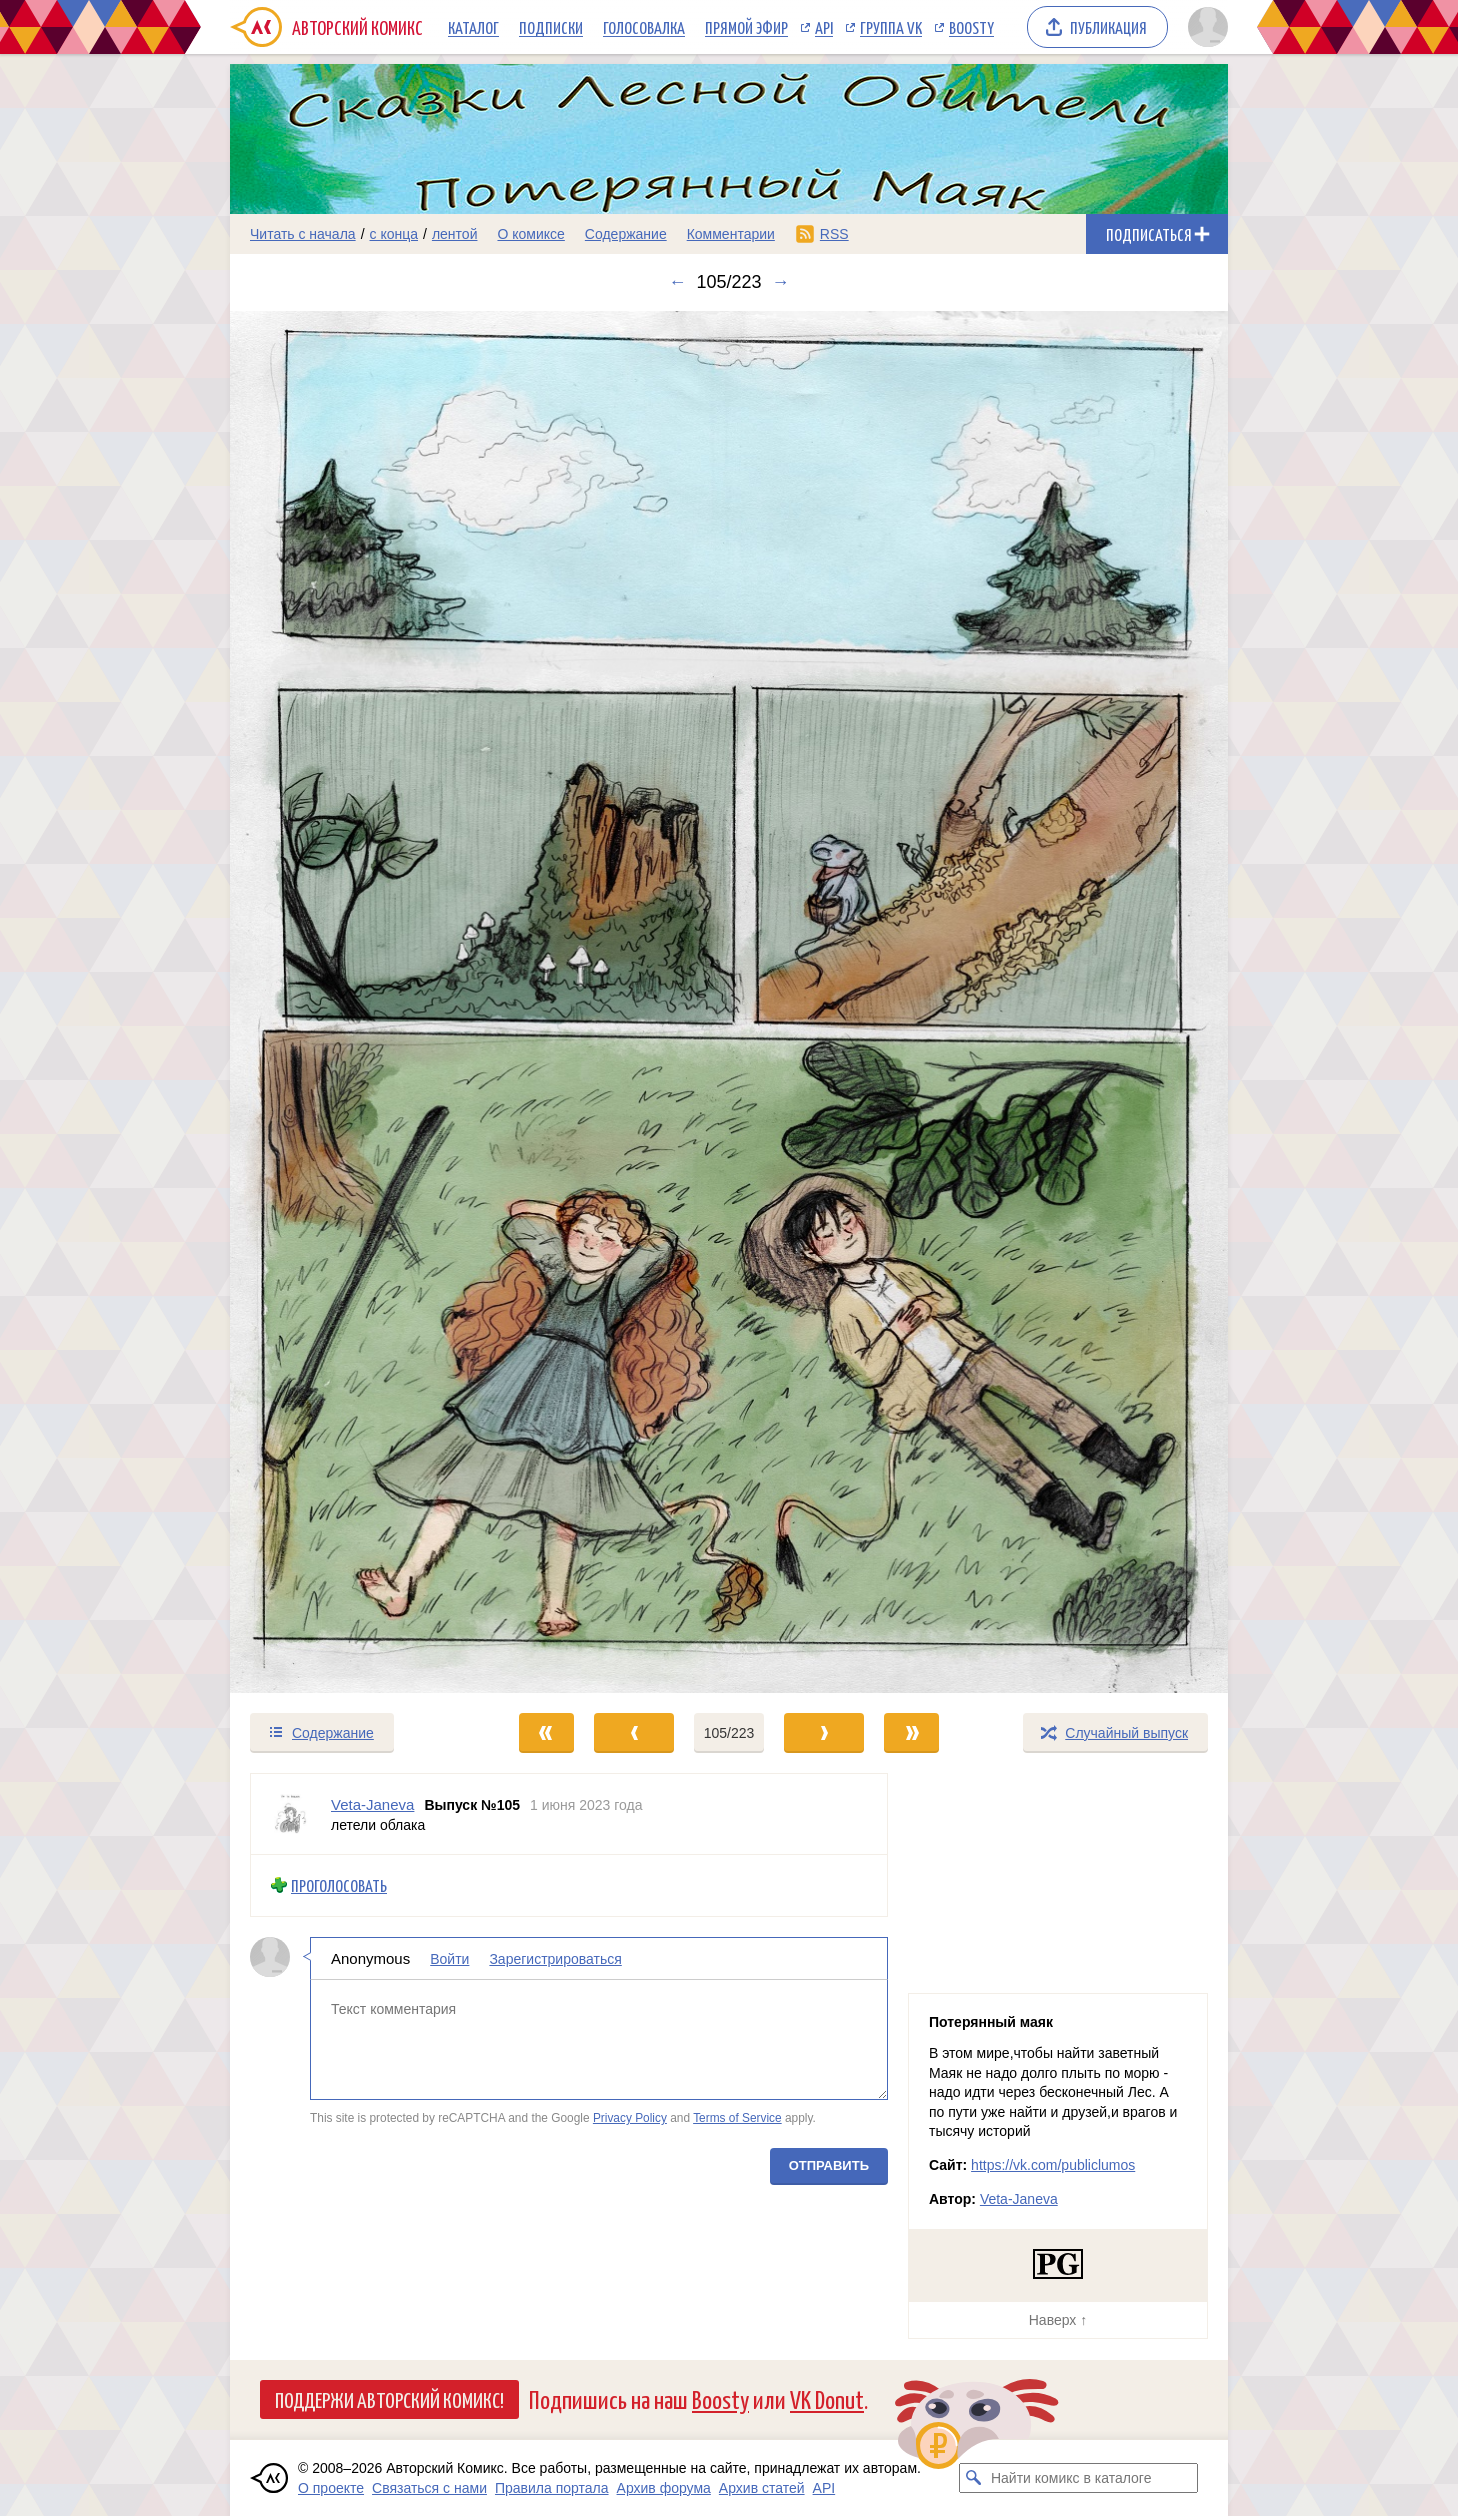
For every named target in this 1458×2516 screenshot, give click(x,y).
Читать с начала (303, 234)
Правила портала (552, 2488)
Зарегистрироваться (555, 1959)
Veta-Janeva (1019, 2199)
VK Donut (827, 2398)
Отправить (829, 2165)
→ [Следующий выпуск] (781, 282)
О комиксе (530, 234)
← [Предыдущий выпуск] (677, 282)
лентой (455, 234)
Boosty (971, 27)
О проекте (331, 2488)
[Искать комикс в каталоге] (974, 2478)
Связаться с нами (429, 2488)
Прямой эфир (746, 27)
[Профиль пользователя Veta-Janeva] (291, 1814)
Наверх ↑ (1058, 2320)
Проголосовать (339, 1885)
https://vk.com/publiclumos (1053, 2165)
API (824, 27)
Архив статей (762, 2488)
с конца (394, 234)
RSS (834, 234)
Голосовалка (644, 27)
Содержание (626, 234)
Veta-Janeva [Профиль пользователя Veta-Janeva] (372, 1804)
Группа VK (891, 27)
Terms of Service (737, 2118)
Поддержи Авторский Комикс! (389, 2399)
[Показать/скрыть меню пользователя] (1204, 27)
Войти (449, 1959)
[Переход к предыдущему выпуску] (355, 1002)
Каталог (473, 27)
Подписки (551, 27)
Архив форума (664, 2488)
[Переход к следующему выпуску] (729, 1002)
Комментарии (731, 234)
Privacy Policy (630, 2118)
